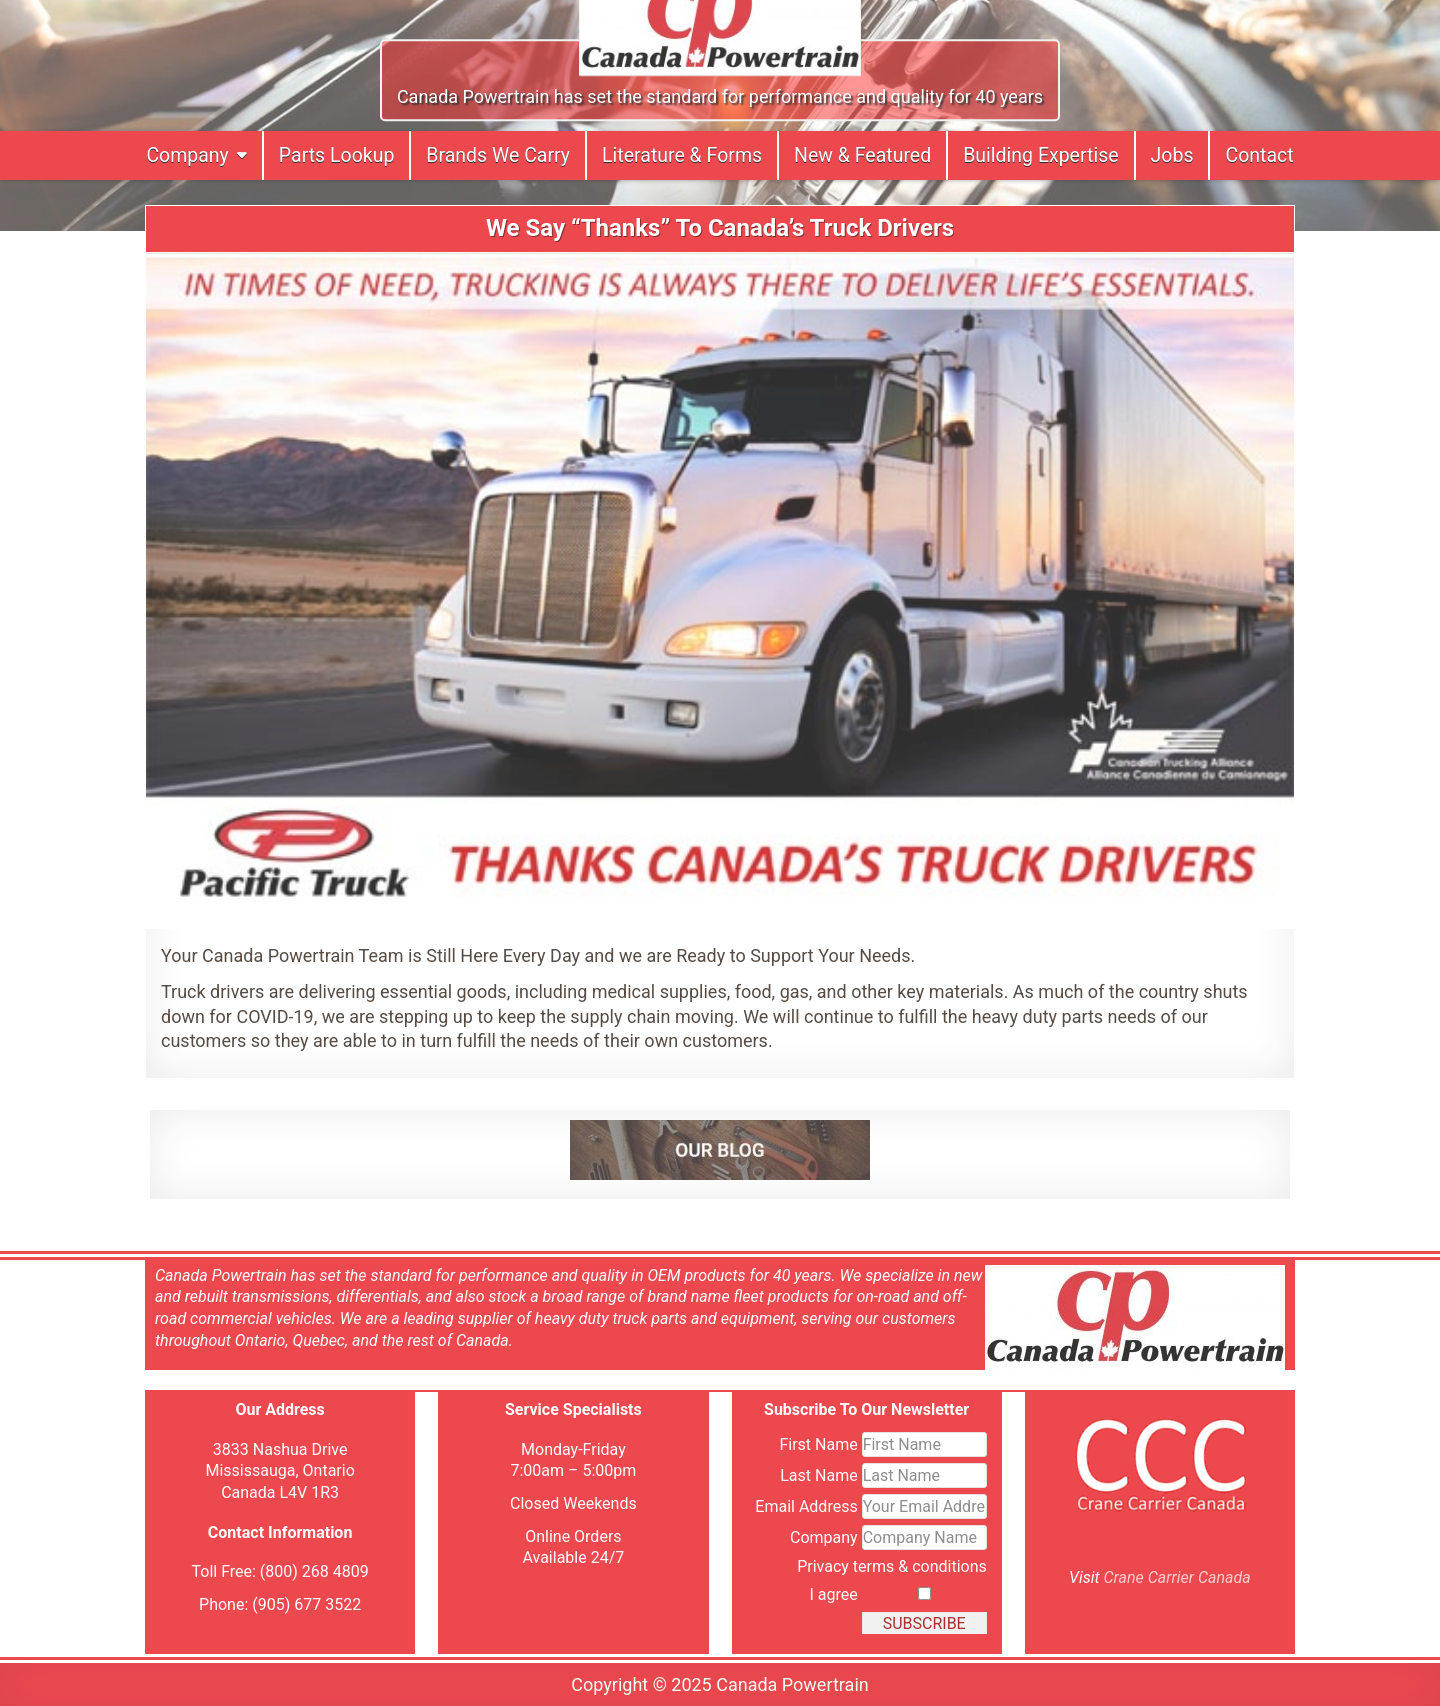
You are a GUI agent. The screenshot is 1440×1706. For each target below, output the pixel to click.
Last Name (818, 1474)
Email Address (806, 1505)
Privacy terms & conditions (892, 1565)
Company (187, 155)
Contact (1259, 155)
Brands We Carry (498, 155)
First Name (818, 1443)
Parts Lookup (337, 155)
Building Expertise (1040, 155)
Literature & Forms (682, 155)
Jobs (1172, 155)
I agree (833, 1593)
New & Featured (862, 155)
